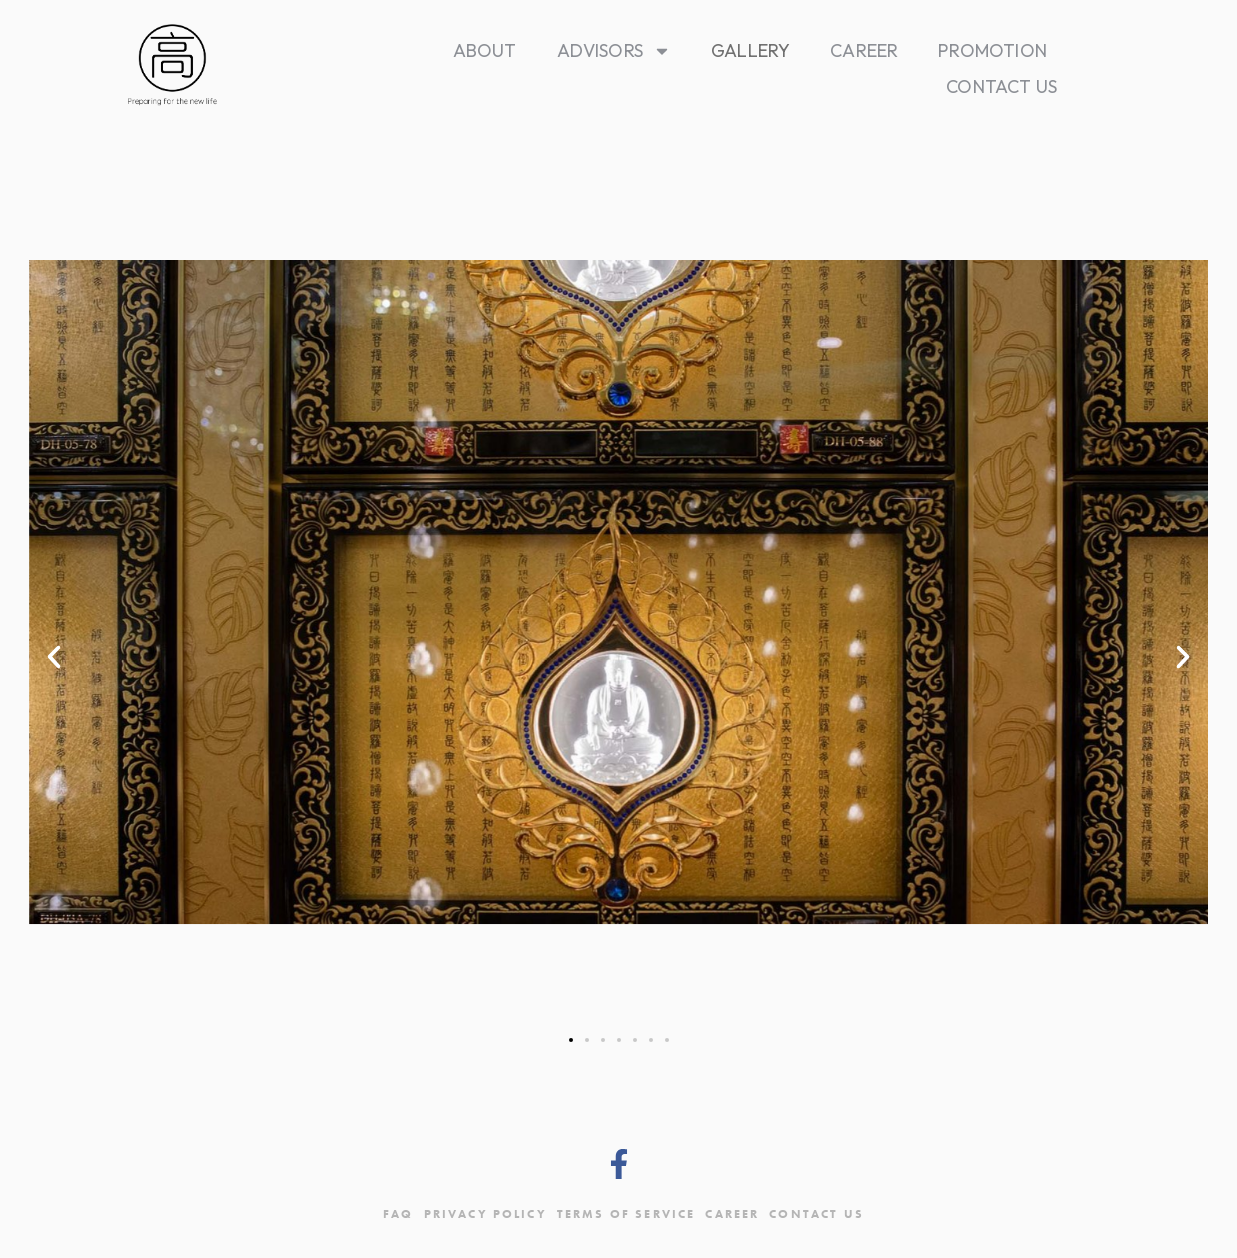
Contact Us (1001, 86)
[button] (54, 657)
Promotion (992, 50)
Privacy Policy (485, 1214)
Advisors (614, 51)
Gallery (750, 50)
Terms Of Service (626, 1214)
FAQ (398, 1214)
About (485, 50)
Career (864, 50)
